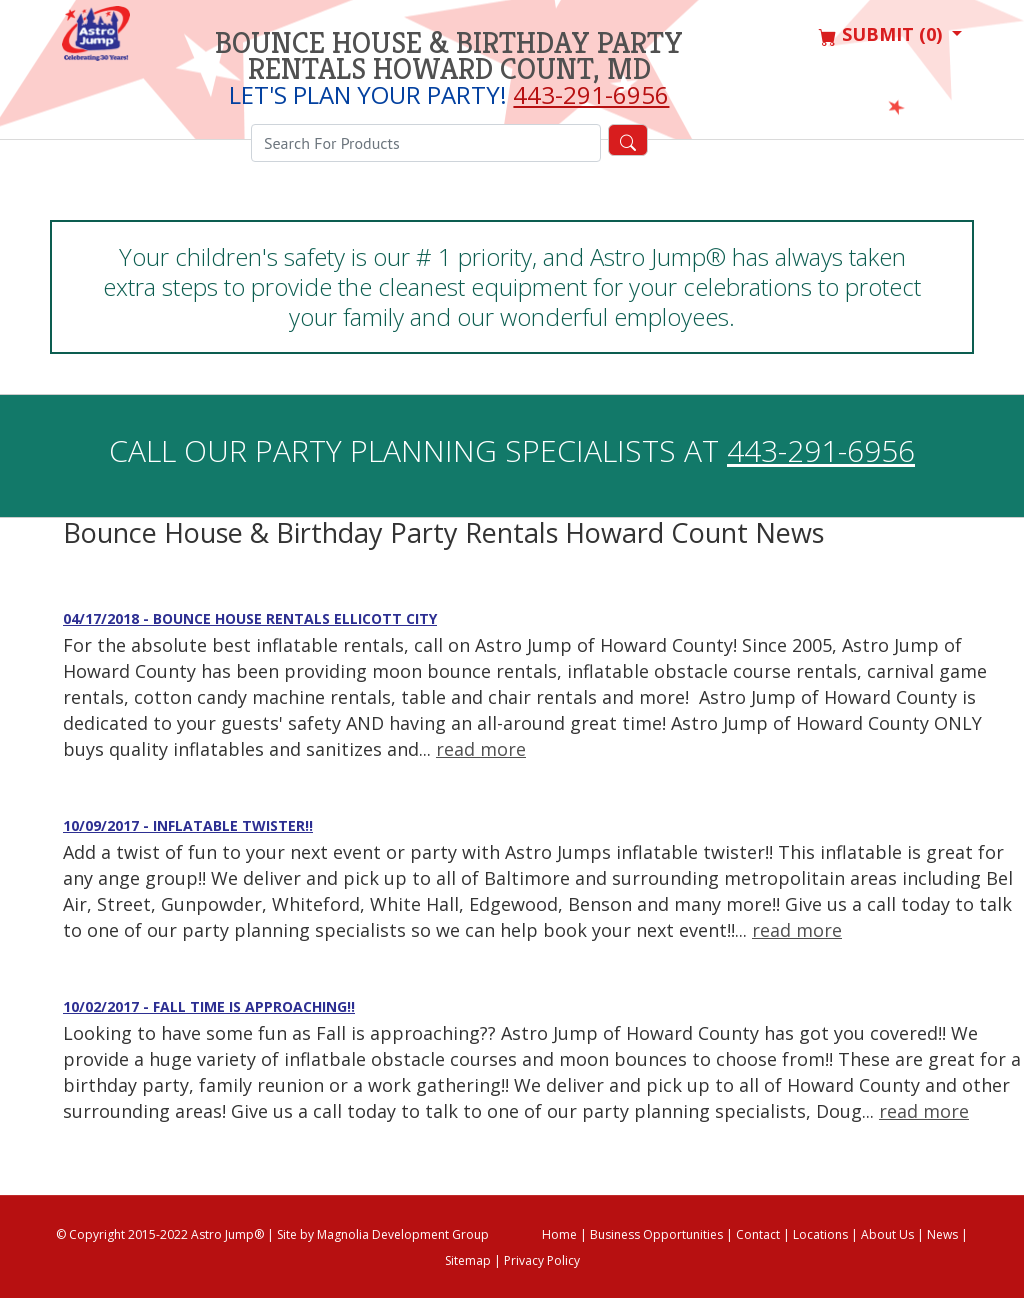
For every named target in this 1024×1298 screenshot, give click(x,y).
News (942, 1234)
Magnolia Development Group (403, 1234)
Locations (820, 1234)
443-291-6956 (591, 94)
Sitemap (468, 1260)
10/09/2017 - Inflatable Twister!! (188, 825)
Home (559, 1234)
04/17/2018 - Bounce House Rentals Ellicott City (250, 618)
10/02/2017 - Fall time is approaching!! (209, 1006)
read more (481, 749)
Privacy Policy (542, 1260)
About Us (887, 1234)
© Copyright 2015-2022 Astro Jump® (160, 1234)
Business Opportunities (656, 1234)
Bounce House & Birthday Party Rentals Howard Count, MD (449, 56)
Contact (758, 1234)
